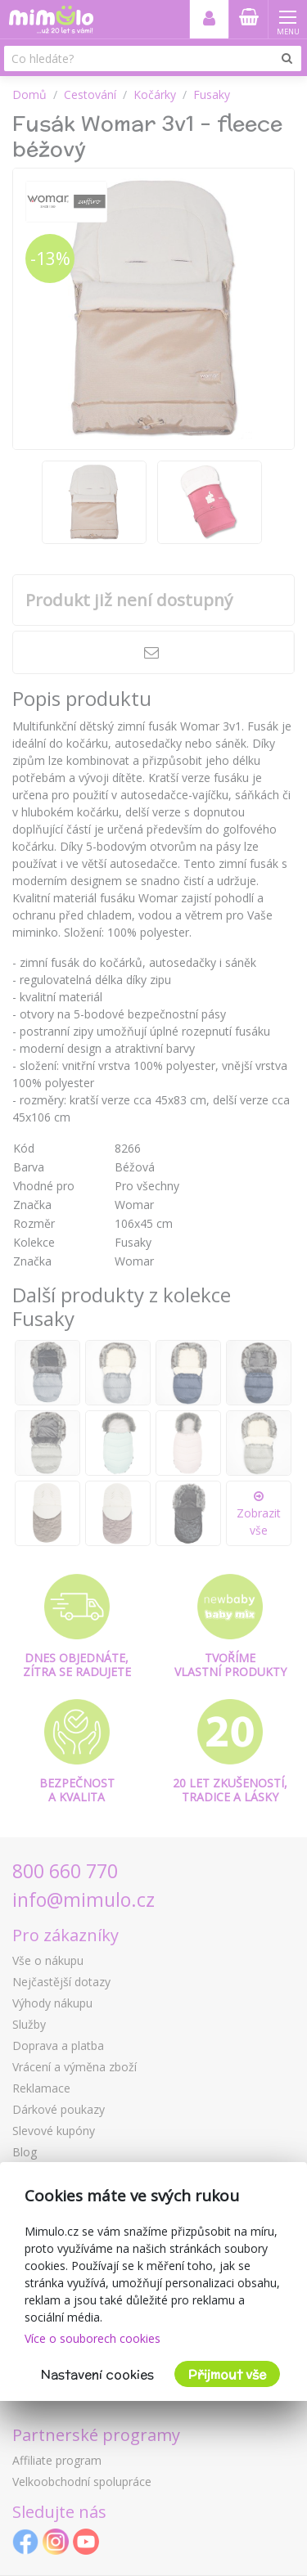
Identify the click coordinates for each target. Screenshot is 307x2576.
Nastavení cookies (97, 2374)
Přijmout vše (227, 2374)
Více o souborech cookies (92, 2338)
